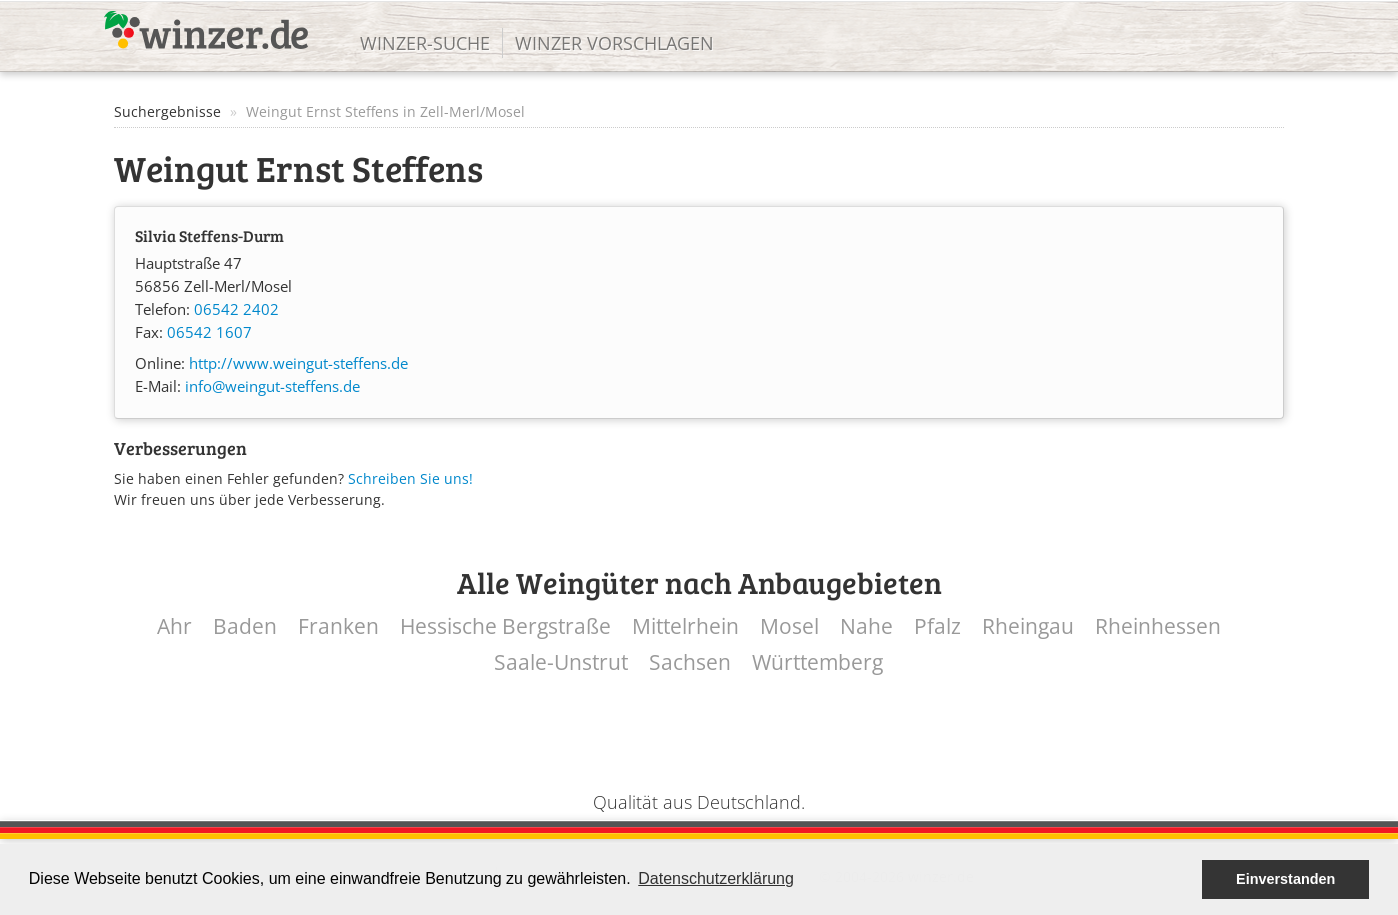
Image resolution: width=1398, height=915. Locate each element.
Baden (245, 626)
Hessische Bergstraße (505, 626)
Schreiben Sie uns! (410, 478)
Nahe (866, 626)
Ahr (174, 626)
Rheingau (1028, 626)
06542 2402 (236, 309)
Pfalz (937, 626)
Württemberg (817, 662)
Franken (338, 626)
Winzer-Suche (425, 43)
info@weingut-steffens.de (272, 386)
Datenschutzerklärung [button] (716, 878)
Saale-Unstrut (561, 662)
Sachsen (690, 662)
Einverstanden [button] (1285, 879)
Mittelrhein (685, 626)
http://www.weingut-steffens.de (298, 363)
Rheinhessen (1158, 626)
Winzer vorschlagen (614, 43)
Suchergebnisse (167, 111)
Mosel (789, 626)
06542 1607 (209, 332)
